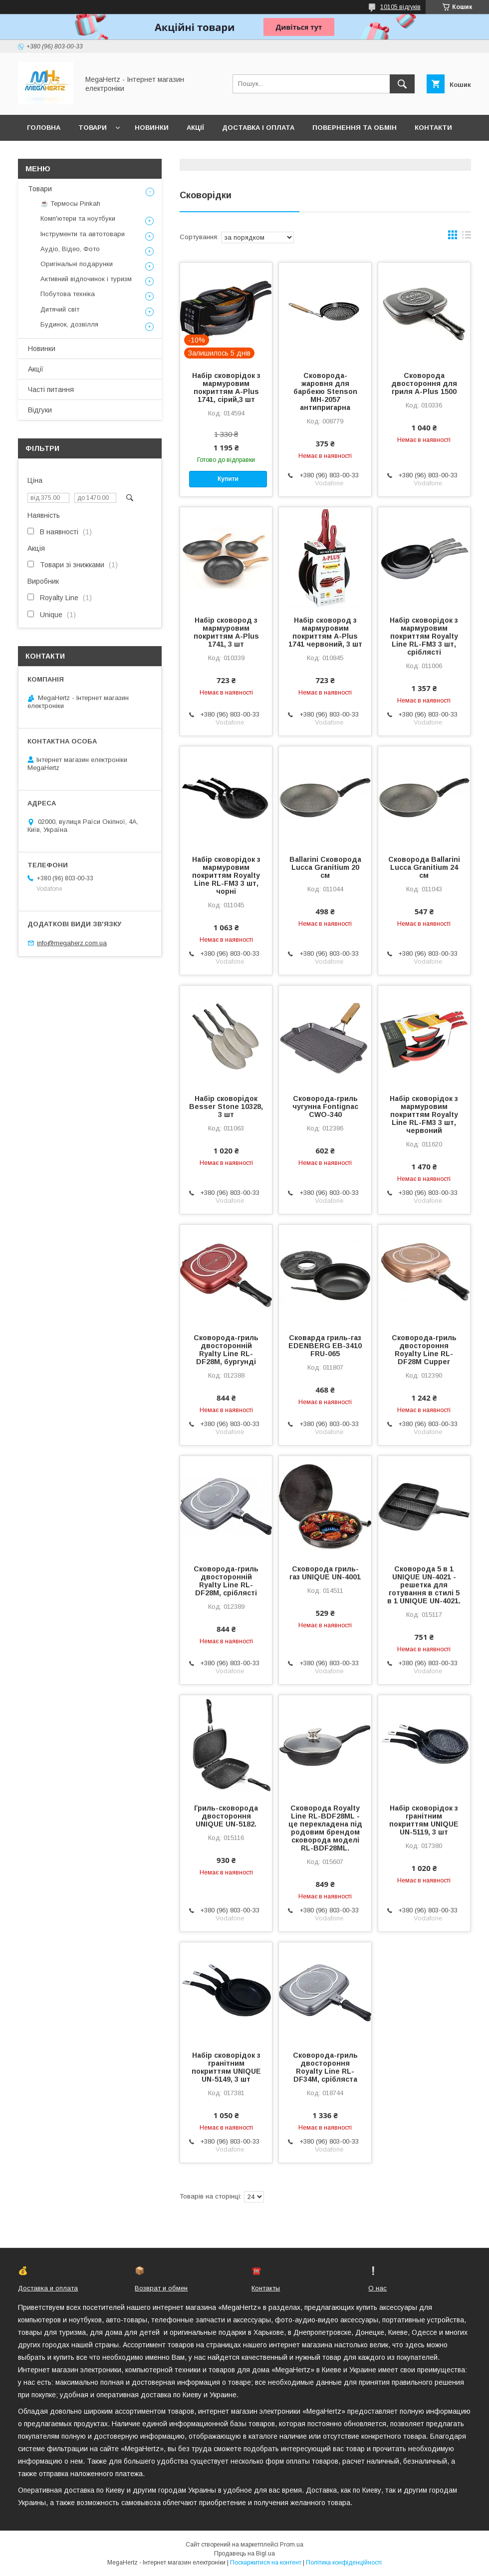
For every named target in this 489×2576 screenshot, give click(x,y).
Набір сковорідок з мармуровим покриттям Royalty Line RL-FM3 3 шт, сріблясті (424, 636)
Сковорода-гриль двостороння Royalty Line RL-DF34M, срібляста (325, 2067)
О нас (377, 2288)
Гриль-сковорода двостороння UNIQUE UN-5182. (226, 1816)
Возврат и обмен (161, 2288)
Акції (195, 127)
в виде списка (466, 237)
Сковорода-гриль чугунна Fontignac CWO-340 (325, 1106)
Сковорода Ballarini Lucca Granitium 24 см (424, 867)
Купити (228, 478)
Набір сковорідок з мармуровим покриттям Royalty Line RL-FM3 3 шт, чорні (226, 875)
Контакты (265, 2288)
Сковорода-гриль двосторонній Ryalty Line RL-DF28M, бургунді (226, 1350)
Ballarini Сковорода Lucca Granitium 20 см (325, 867)
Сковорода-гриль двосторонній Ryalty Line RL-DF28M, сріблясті (226, 1581)
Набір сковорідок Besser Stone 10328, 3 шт (226, 1106)
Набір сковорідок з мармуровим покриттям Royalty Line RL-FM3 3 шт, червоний (424, 1114)
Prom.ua (291, 2544)
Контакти (433, 127)
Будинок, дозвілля (69, 324)
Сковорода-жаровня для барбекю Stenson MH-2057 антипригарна (325, 391)
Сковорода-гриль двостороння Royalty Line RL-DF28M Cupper (424, 1350)
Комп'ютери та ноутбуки (77, 218)
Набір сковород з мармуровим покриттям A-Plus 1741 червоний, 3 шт (325, 632)
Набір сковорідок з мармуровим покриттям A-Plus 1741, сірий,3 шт (226, 387)
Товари (92, 127)
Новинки (152, 127)
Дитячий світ (59, 309)
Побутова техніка (67, 294)
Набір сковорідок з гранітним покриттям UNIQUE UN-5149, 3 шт (226, 2067)
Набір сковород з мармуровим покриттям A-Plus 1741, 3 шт (226, 632)
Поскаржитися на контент (265, 2562)
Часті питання (51, 389)
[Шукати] (402, 83)
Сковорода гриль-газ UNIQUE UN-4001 (325, 1573)
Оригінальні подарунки (76, 264)
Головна (43, 127)
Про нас (42, 153)
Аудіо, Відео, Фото (70, 249)
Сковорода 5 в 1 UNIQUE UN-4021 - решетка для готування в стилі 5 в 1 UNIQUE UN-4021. (424, 1585)
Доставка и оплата (48, 2288)
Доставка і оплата (258, 127)
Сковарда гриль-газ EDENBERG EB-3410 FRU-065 (325, 1346)
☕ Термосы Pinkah (70, 203)
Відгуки (40, 410)
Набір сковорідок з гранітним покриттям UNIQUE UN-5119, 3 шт (424, 1820)
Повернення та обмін (354, 127)
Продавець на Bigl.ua (244, 2553)
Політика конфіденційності (344, 2562)
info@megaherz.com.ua (72, 943)
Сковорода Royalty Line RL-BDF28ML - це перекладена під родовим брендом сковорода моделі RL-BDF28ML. (325, 1828)
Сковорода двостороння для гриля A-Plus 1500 (424, 383)
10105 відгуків (400, 6)
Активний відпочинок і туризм (86, 279)
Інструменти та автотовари (82, 234)
